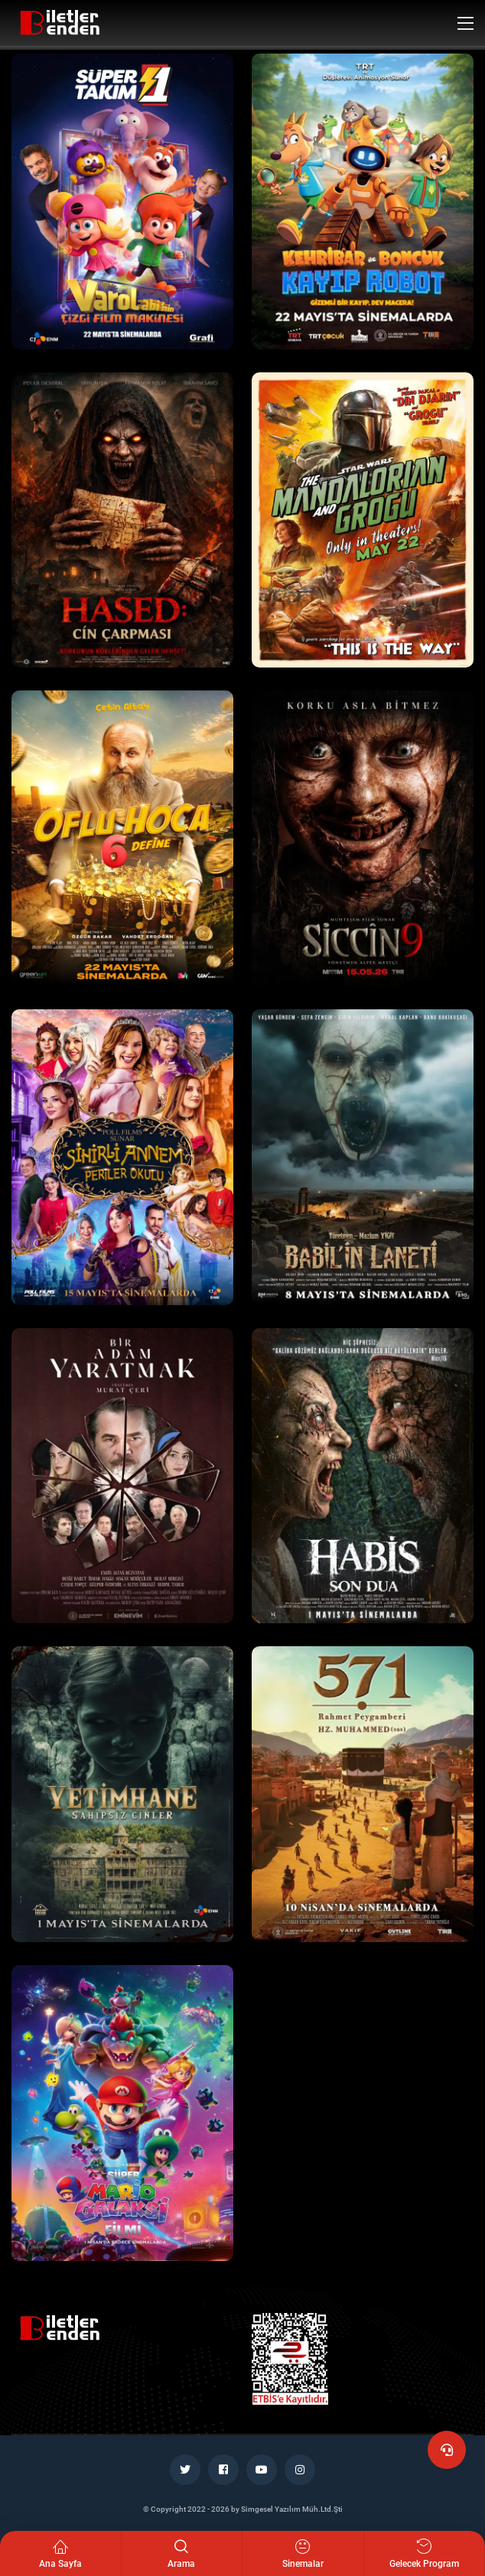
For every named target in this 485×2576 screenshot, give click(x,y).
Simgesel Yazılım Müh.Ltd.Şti (292, 2509)
